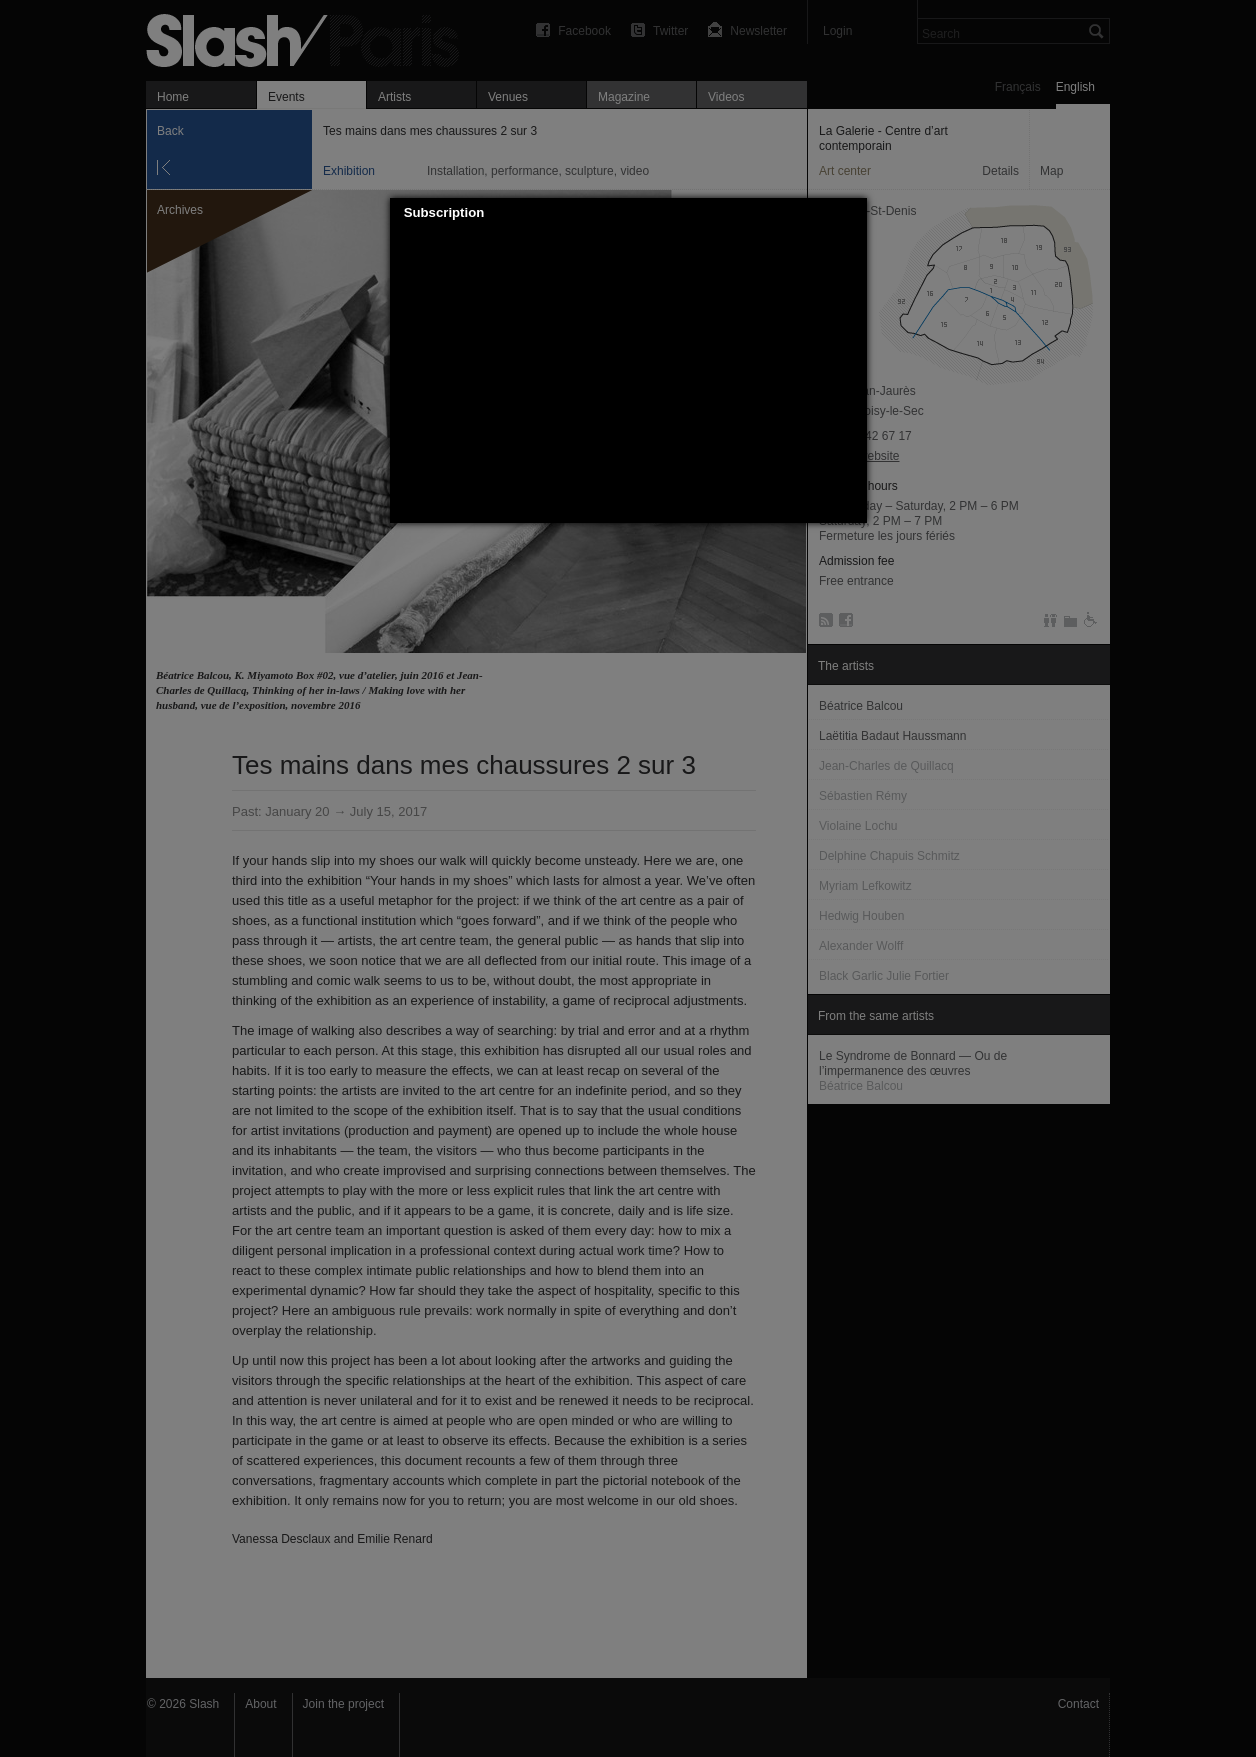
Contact (1078, 1704)
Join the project (343, 1704)
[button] (852, 213)
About (260, 1704)
